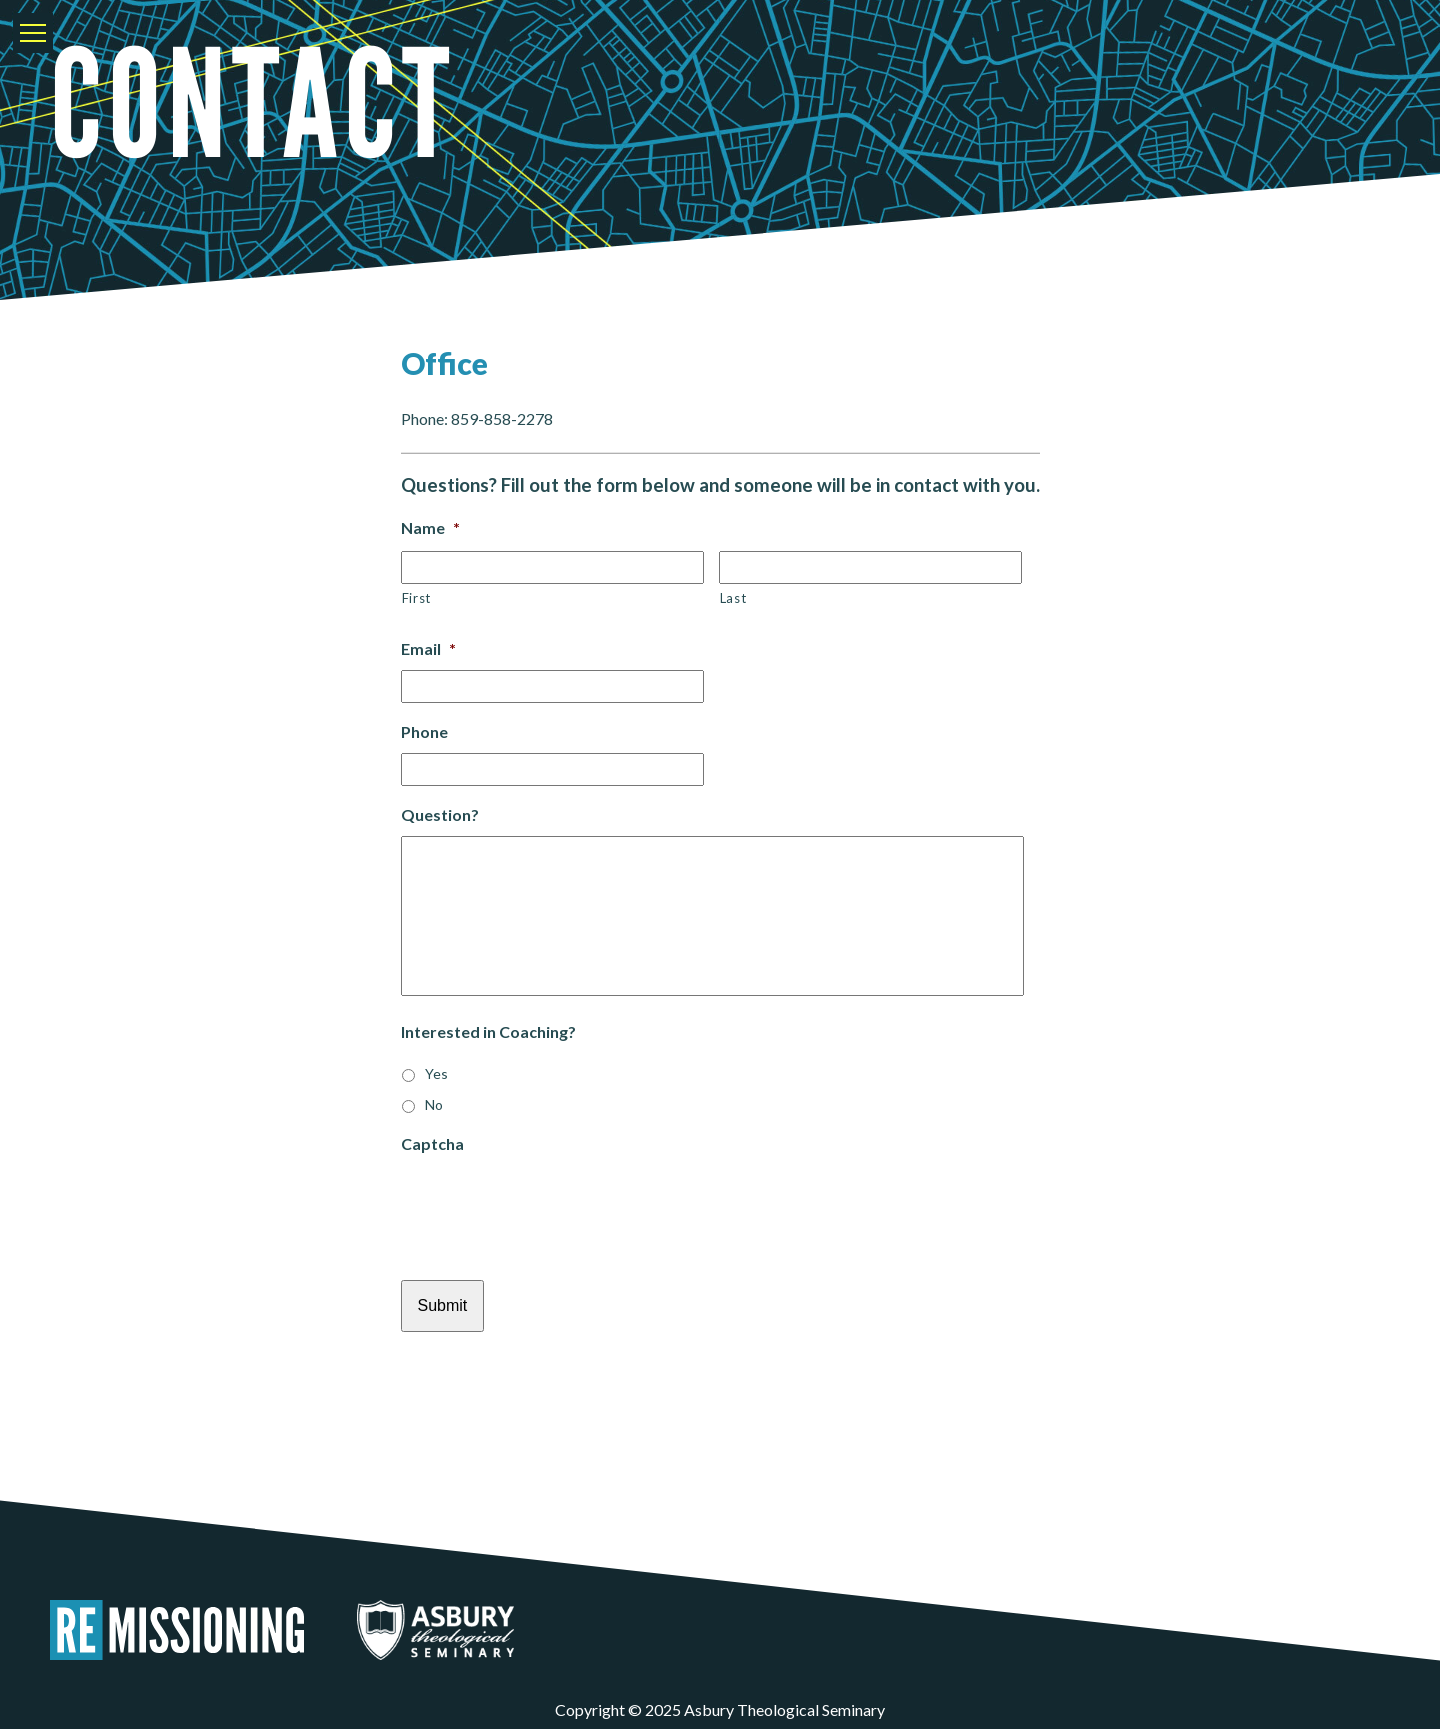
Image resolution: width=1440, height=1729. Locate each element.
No (434, 1104)
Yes (436, 1073)
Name (430, 527)
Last (733, 598)
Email (428, 648)
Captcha (432, 1143)
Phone (424, 731)
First (416, 598)
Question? (440, 814)
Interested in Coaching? (488, 1031)
